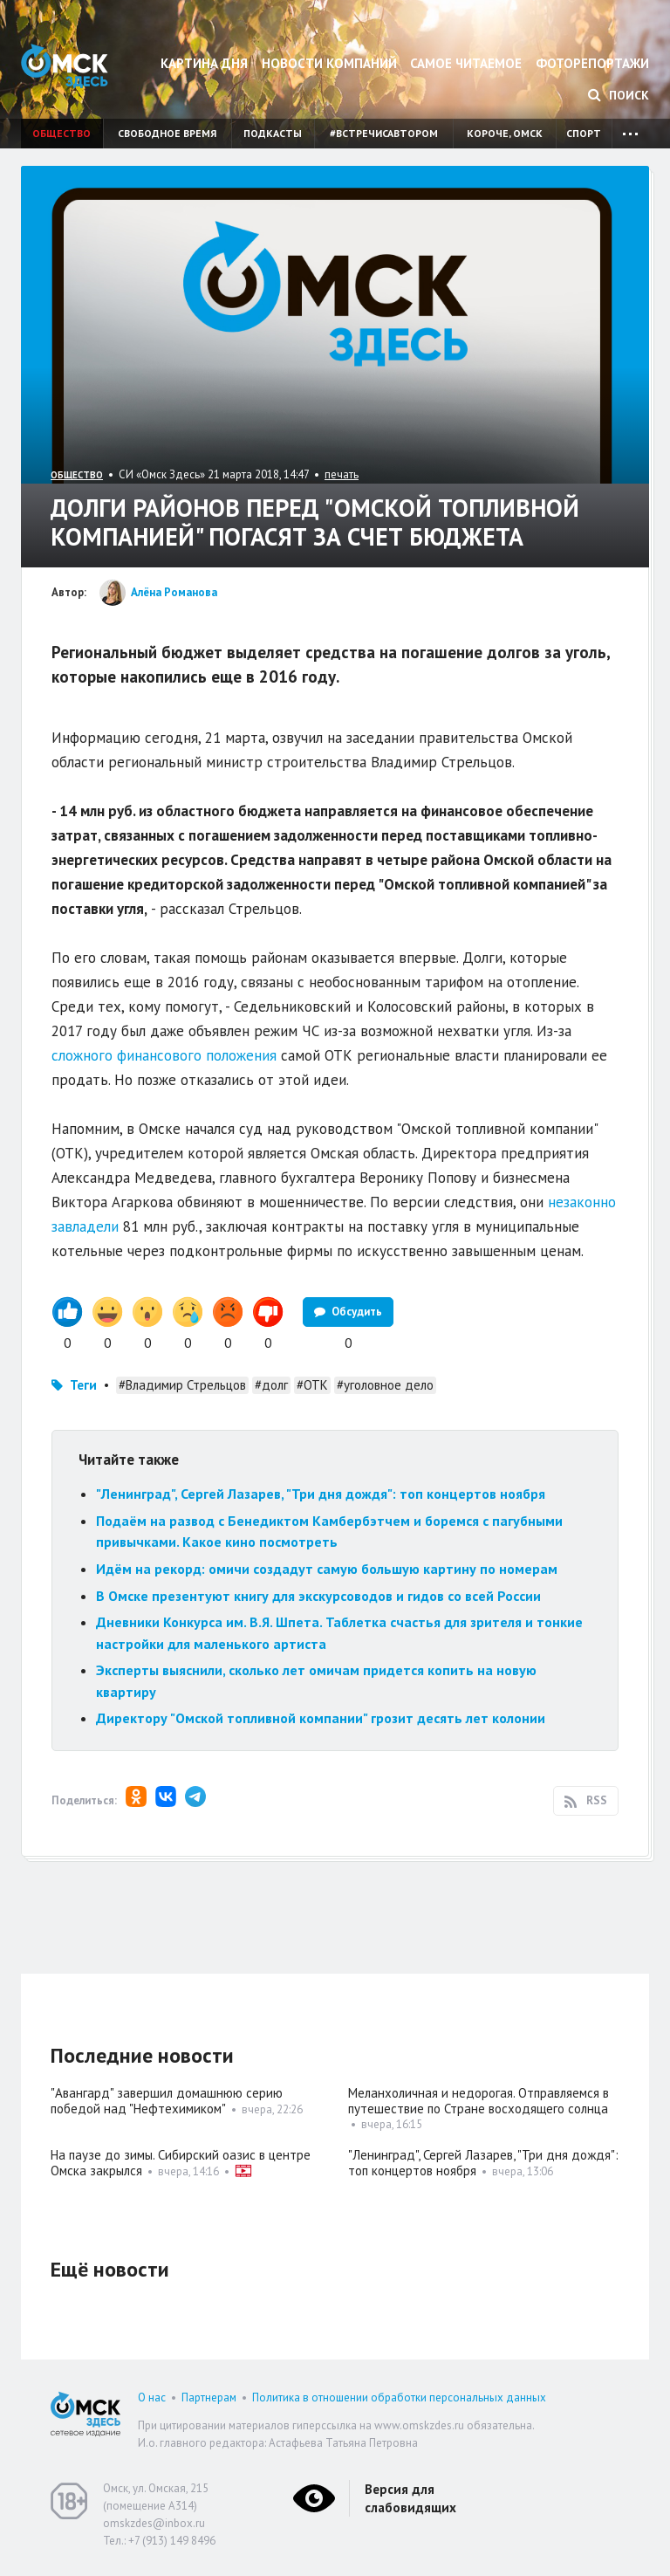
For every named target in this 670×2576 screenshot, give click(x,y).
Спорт (583, 133)
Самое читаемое (466, 63)
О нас (152, 2397)
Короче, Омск (505, 133)
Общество (61, 133)
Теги (83, 1385)
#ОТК (312, 1385)
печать (342, 474)
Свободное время (167, 133)
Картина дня (204, 63)
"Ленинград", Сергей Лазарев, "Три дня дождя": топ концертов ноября (320, 1493)
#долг (271, 1385)
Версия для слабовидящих (410, 2498)
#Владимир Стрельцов (182, 1385)
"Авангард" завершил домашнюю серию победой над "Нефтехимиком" (167, 2101)
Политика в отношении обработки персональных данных (399, 2397)
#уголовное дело (385, 1385)
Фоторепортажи (592, 63)
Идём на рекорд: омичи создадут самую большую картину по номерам (326, 1568)
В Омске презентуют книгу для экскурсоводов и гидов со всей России (318, 1595)
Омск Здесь (64, 66)
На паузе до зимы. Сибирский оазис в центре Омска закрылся (181, 2163)
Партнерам (208, 2397)
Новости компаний (329, 63)
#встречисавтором (384, 133)
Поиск (618, 95)
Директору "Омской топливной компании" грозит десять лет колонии (320, 1718)
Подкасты (272, 133)
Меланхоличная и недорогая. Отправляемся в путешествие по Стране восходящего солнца (478, 2101)
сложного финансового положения (164, 1055)
